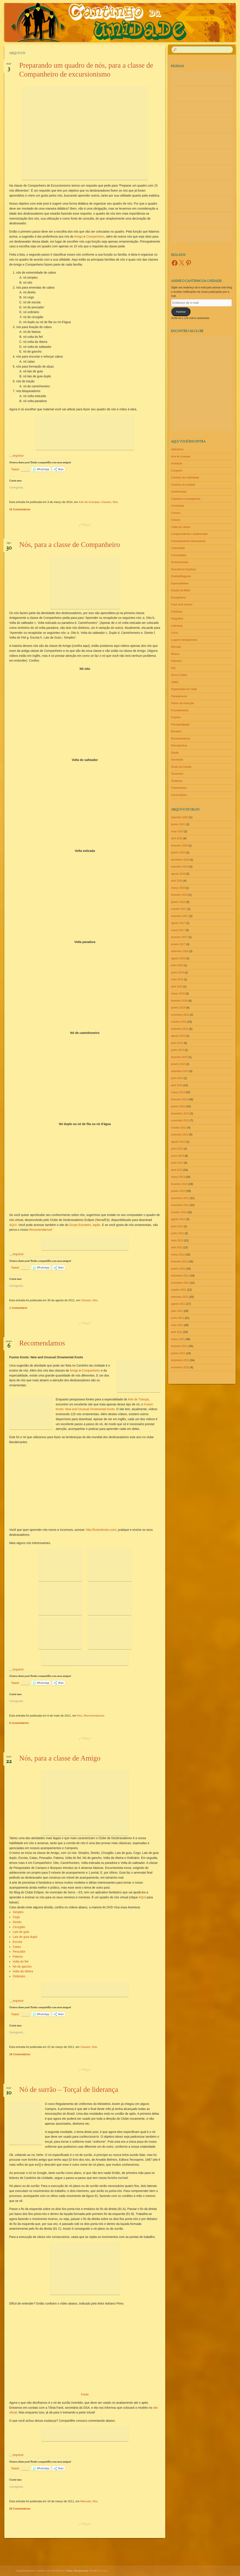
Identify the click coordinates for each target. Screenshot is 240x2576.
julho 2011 (177, 1311)
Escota (17, 1942)
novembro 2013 (180, 1120)
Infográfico (177, 618)
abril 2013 (177, 1169)
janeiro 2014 (178, 1106)
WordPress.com (98, 2570)
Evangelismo (178, 597)
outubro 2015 (179, 1021)
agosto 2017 (178, 923)
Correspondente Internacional (188, 541)
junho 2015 (177, 1049)
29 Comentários (19, 2508)
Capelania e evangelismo (185, 498)
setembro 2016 (180, 951)
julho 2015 (177, 1043)
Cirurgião (19, 1927)
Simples (18, 1912)
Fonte (85, 2394)
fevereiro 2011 (179, 1346)
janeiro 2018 (178, 902)
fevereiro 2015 (179, 1057)
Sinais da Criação (181, 766)
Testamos (176, 780)
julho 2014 (177, 1078)
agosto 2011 (178, 1303)
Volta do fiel (20, 1961)
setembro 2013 (180, 1134)
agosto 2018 (178, 873)
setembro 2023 (180, 817)
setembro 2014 (180, 1071)
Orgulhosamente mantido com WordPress (40, 2570)
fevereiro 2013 (179, 1184)
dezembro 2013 (180, 1113)
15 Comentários (19, 509)
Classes (106, 502)
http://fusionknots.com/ (101, 1529)
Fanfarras (176, 611)
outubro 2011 (179, 1289)
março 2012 (178, 1254)
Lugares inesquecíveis (184, 639)
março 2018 (178, 887)
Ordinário (19, 1976)
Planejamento (179, 696)
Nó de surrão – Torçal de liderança (68, 2089)
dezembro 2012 (180, 1198)
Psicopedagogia (180, 724)
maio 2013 (177, 1162)
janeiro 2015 (178, 1064)
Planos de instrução (182, 703)
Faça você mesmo (181, 604)
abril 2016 (177, 986)
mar (8, 65)
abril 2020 (177, 838)
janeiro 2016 (178, 1007)
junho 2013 (177, 1155)
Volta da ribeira (23, 1971)
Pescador (19, 1951)
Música (175, 654)
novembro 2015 (180, 1014)
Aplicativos (177, 449)
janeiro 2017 (178, 944)
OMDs (175, 682)
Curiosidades (178, 555)
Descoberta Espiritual (183, 569)
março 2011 (178, 1339)
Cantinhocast (178, 491)
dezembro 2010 (180, 1360)
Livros (174, 632)
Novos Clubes (179, 675)
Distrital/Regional (181, 576)
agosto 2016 (178, 958)
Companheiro (95, 236)
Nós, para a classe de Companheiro (69, 545)
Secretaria (177, 759)
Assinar (181, 311)
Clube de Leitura (180, 527)
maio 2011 (177, 1325)
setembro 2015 (180, 1028)
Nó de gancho (22, 1966)
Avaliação (176, 463)
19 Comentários (19, 2054)
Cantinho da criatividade (185, 477)
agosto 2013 (178, 1141)
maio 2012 (177, 1240)
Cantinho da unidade (183, 484)
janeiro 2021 (178, 824)
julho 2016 (177, 965)
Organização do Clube (184, 689)
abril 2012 (177, 1247)
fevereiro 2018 (179, 894)
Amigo (78, 236)
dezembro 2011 (180, 1275)
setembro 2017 (180, 916)
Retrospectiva (179, 745)
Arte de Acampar (89, 502)
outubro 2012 (179, 1212)
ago (9, 544)
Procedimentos (180, 710)
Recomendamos (40, 1229)
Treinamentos (179, 787)
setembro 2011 (180, 1296)
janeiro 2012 (178, 1268)
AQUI (13, 1225)
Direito (17, 1922)
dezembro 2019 (180, 859)
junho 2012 (177, 1233)
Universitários (179, 795)
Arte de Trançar (138, 1399)
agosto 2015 (178, 1035)
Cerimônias (177, 505)
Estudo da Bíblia (180, 590)
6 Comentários (19, 1723)
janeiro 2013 (178, 1191)
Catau (17, 1946)
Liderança (177, 625)
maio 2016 (177, 979)
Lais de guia (21, 1932)
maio (9, 1342)
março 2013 (178, 1176)
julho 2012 (177, 1226)
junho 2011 (177, 1317)
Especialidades (180, 583)
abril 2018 (177, 880)
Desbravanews (179, 562)
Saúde (175, 752)
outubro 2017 (179, 908)
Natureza (176, 660)
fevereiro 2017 (179, 937)
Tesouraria (177, 773)
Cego (16, 1917)
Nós (115, 502)
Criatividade (178, 548)
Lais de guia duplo (25, 1937)
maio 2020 (177, 831)
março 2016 (178, 993)
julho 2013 (177, 1148)
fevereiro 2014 (179, 1099)
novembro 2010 (180, 1367)
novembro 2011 (180, 1282)
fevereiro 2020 (179, 845)
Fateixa (18, 1956)
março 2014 (178, 1092)
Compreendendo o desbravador (189, 534)
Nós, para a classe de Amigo (60, 1758)
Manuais (85, 2501)
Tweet (15, 469)
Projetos (176, 717)
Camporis (176, 470)
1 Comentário (18, 1307)
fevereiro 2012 (179, 1261)
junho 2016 (177, 972)
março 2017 (178, 930)
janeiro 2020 (178, 852)
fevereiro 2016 (179, 1000)
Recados (176, 731)
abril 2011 (177, 1332)
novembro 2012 (180, 1205)
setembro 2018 (180, 866)
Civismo (175, 512)
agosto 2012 (178, 1219)
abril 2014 (177, 1085)
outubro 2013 (179, 1127)
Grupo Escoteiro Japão (84, 1225)
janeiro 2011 (178, 1353)
